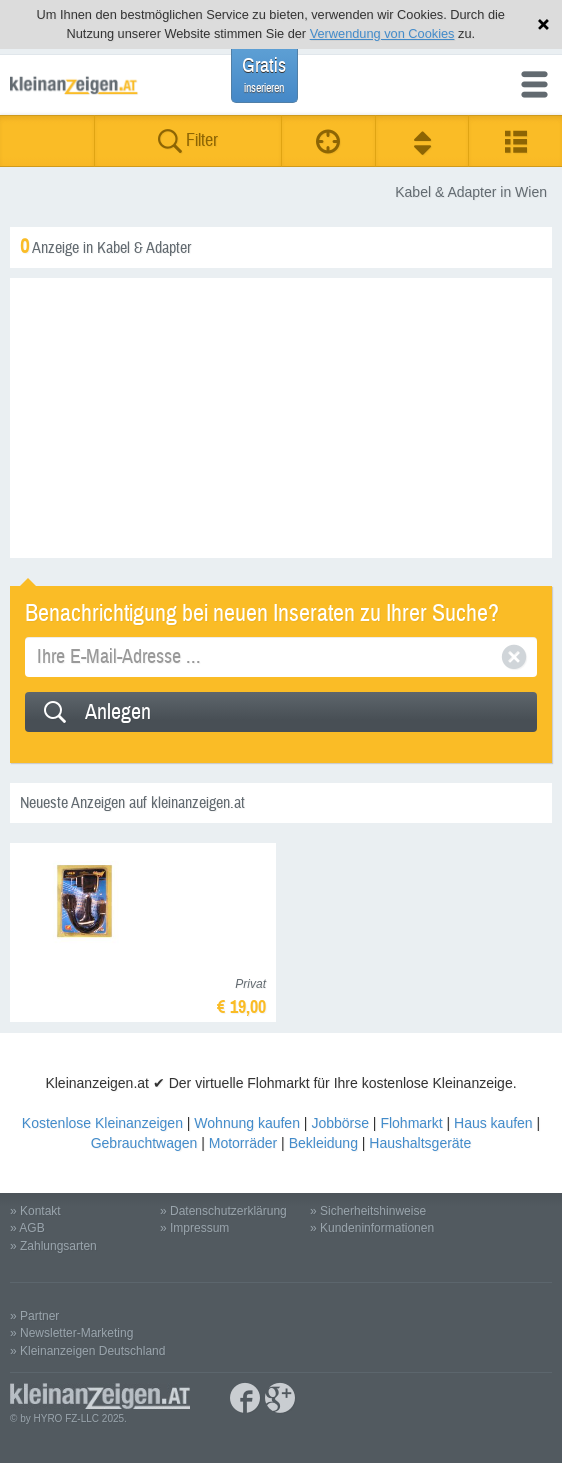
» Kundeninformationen (372, 1228)
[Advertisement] (281, 418)
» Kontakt (35, 1211)
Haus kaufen (493, 1123)
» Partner (34, 1316)
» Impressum (194, 1228)
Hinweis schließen (543, 24)
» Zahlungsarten (53, 1246)
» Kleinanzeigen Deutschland (87, 1351)
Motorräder (243, 1143)
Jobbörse (340, 1123)
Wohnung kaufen (247, 1123)
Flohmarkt (411, 1123)
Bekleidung (323, 1143)
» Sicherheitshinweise (368, 1211)
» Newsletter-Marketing (71, 1333)
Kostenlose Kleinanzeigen (102, 1123)
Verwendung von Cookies (382, 33)
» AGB (27, 1228)
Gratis (264, 74)
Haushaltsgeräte (420, 1143)
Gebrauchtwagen (144, 1143)
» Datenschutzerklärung (223, 1211)
